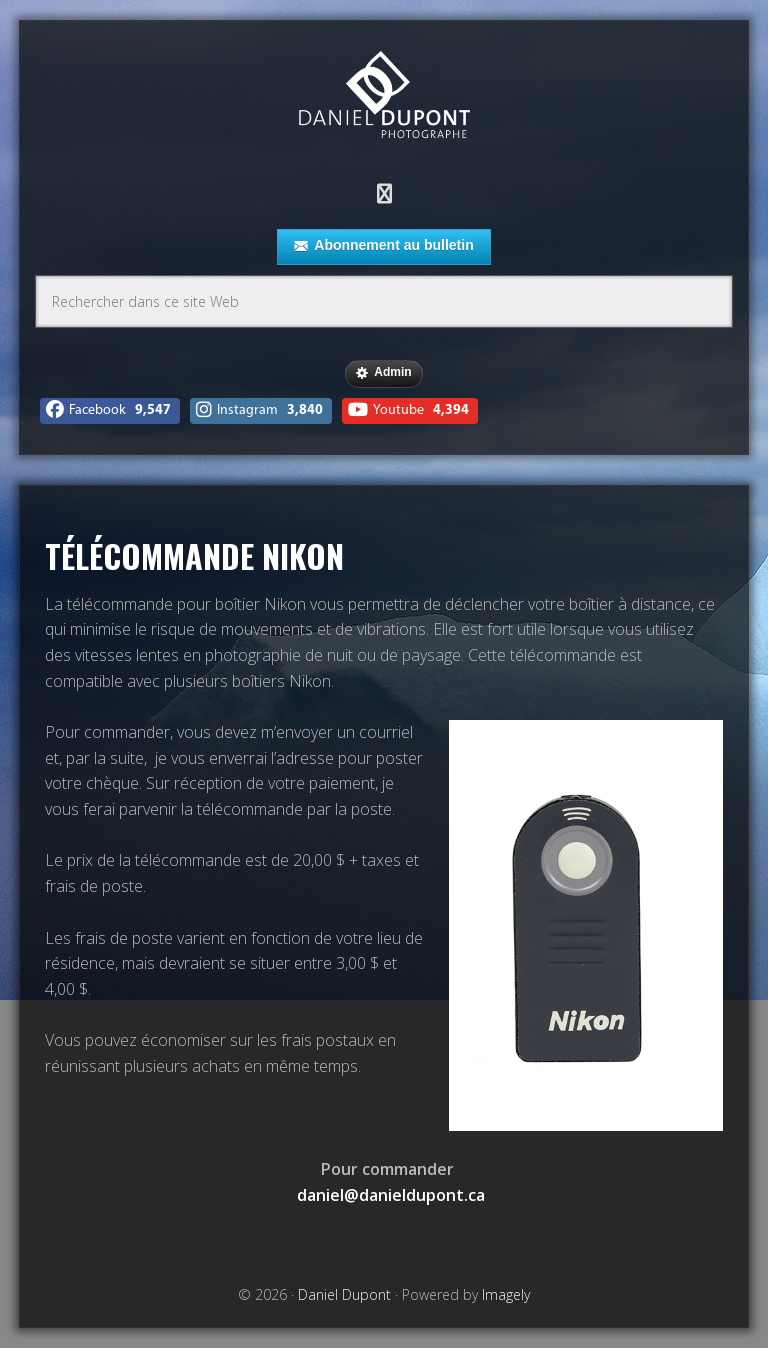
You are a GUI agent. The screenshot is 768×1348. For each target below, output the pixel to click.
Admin (383, 373)
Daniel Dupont (384, 97)
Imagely (506, 1294)
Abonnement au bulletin (383, 246)
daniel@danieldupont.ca (391, 1195)
